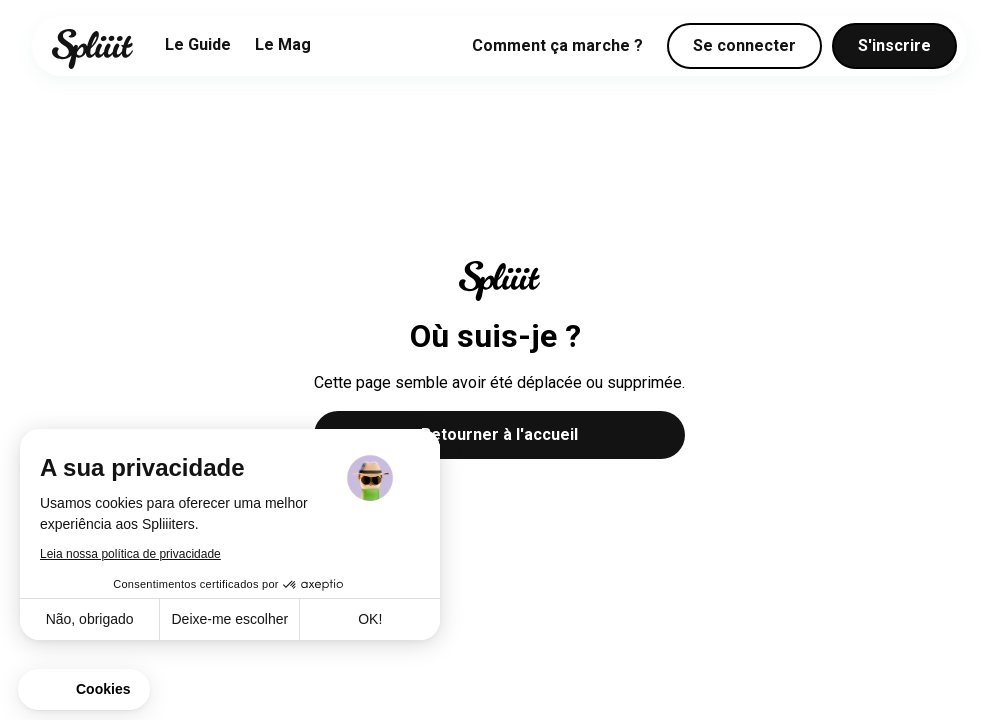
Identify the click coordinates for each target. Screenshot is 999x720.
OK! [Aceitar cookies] (370, 619)
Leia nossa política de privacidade (130, 554)
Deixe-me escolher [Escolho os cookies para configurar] (229, 619)
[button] (84, 690)
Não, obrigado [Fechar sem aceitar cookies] (90, 619)
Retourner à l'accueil (499, 434)
